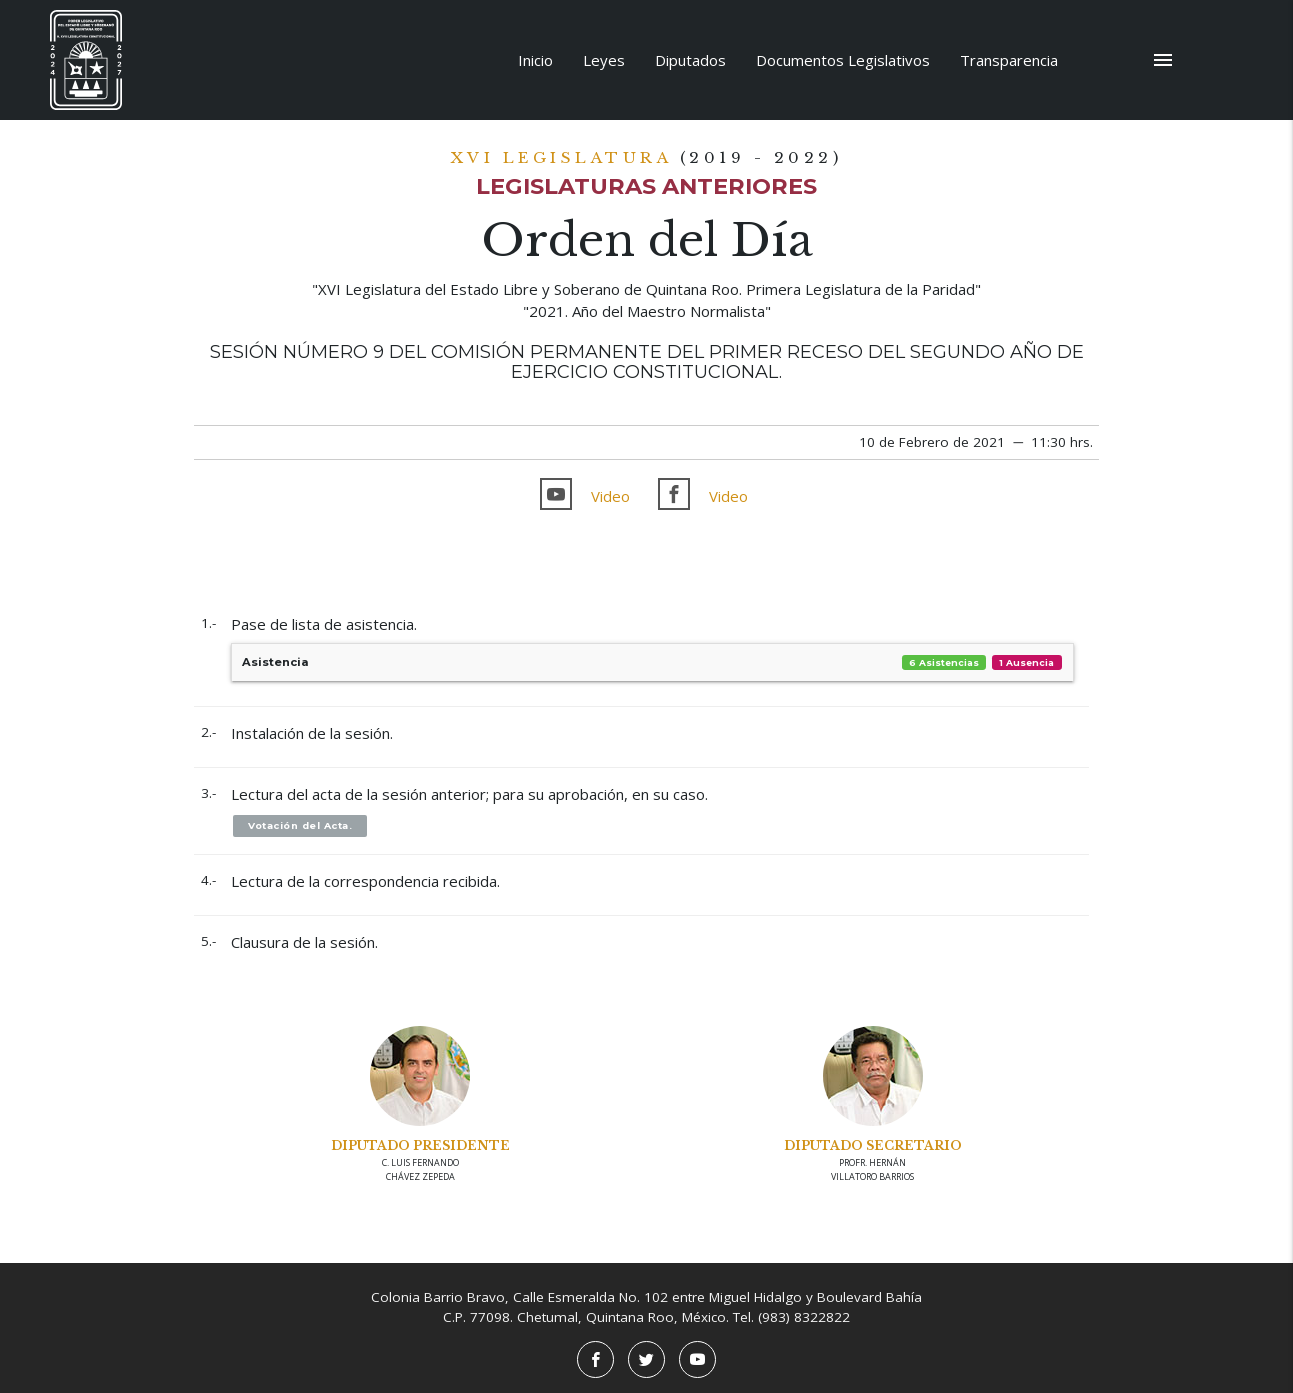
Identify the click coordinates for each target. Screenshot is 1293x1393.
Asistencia (652, 662)
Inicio (535, 60)
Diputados (690, 60)
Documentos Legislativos (843, 60)
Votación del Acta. (300, 825)
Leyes (604, 60)
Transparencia (1009, 60)
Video (610, 496)
